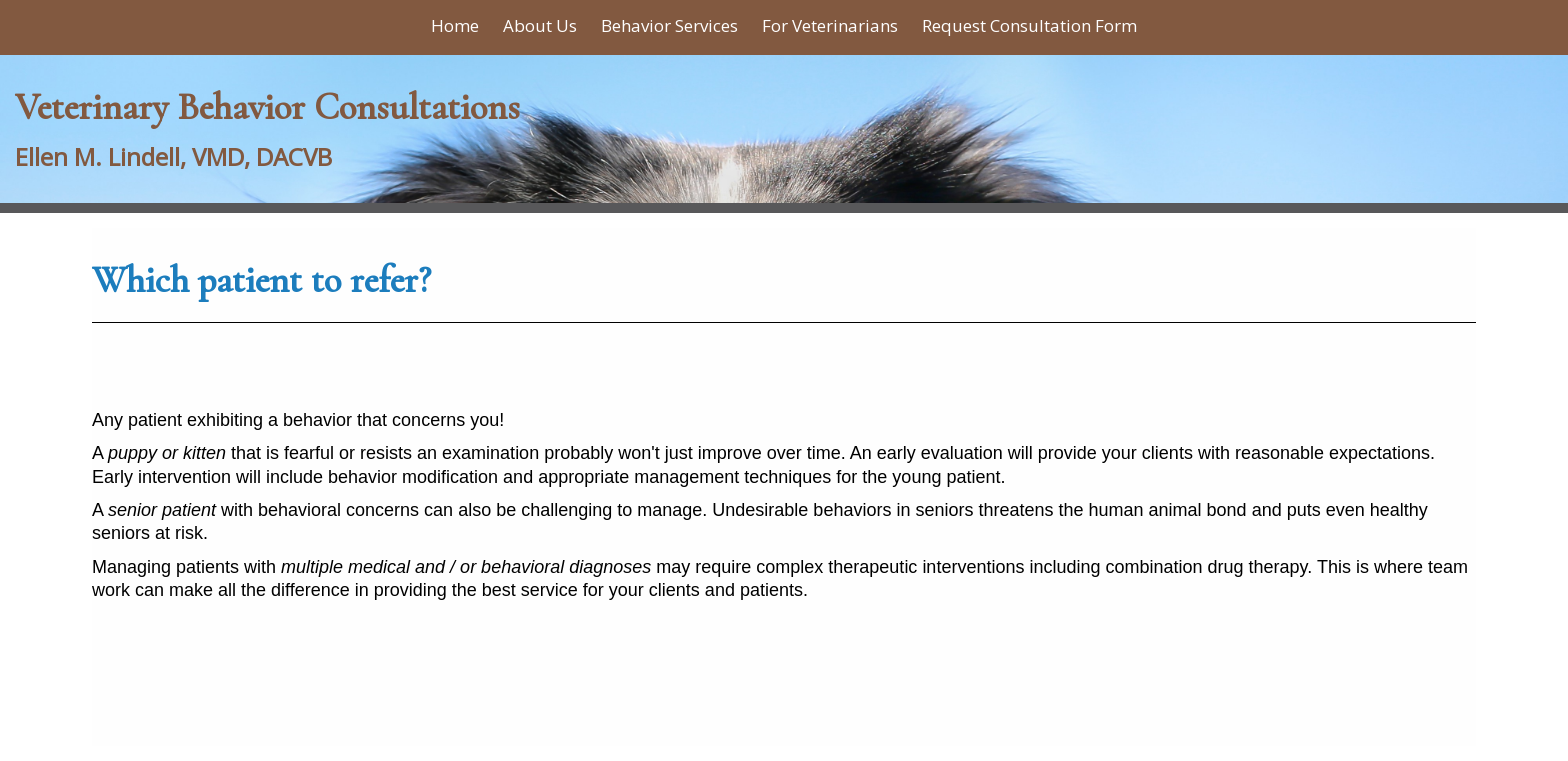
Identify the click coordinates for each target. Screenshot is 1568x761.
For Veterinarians (830, 25)
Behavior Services (669, 25)
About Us (540, 25)
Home (455, 25)
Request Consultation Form (1029, 25)
